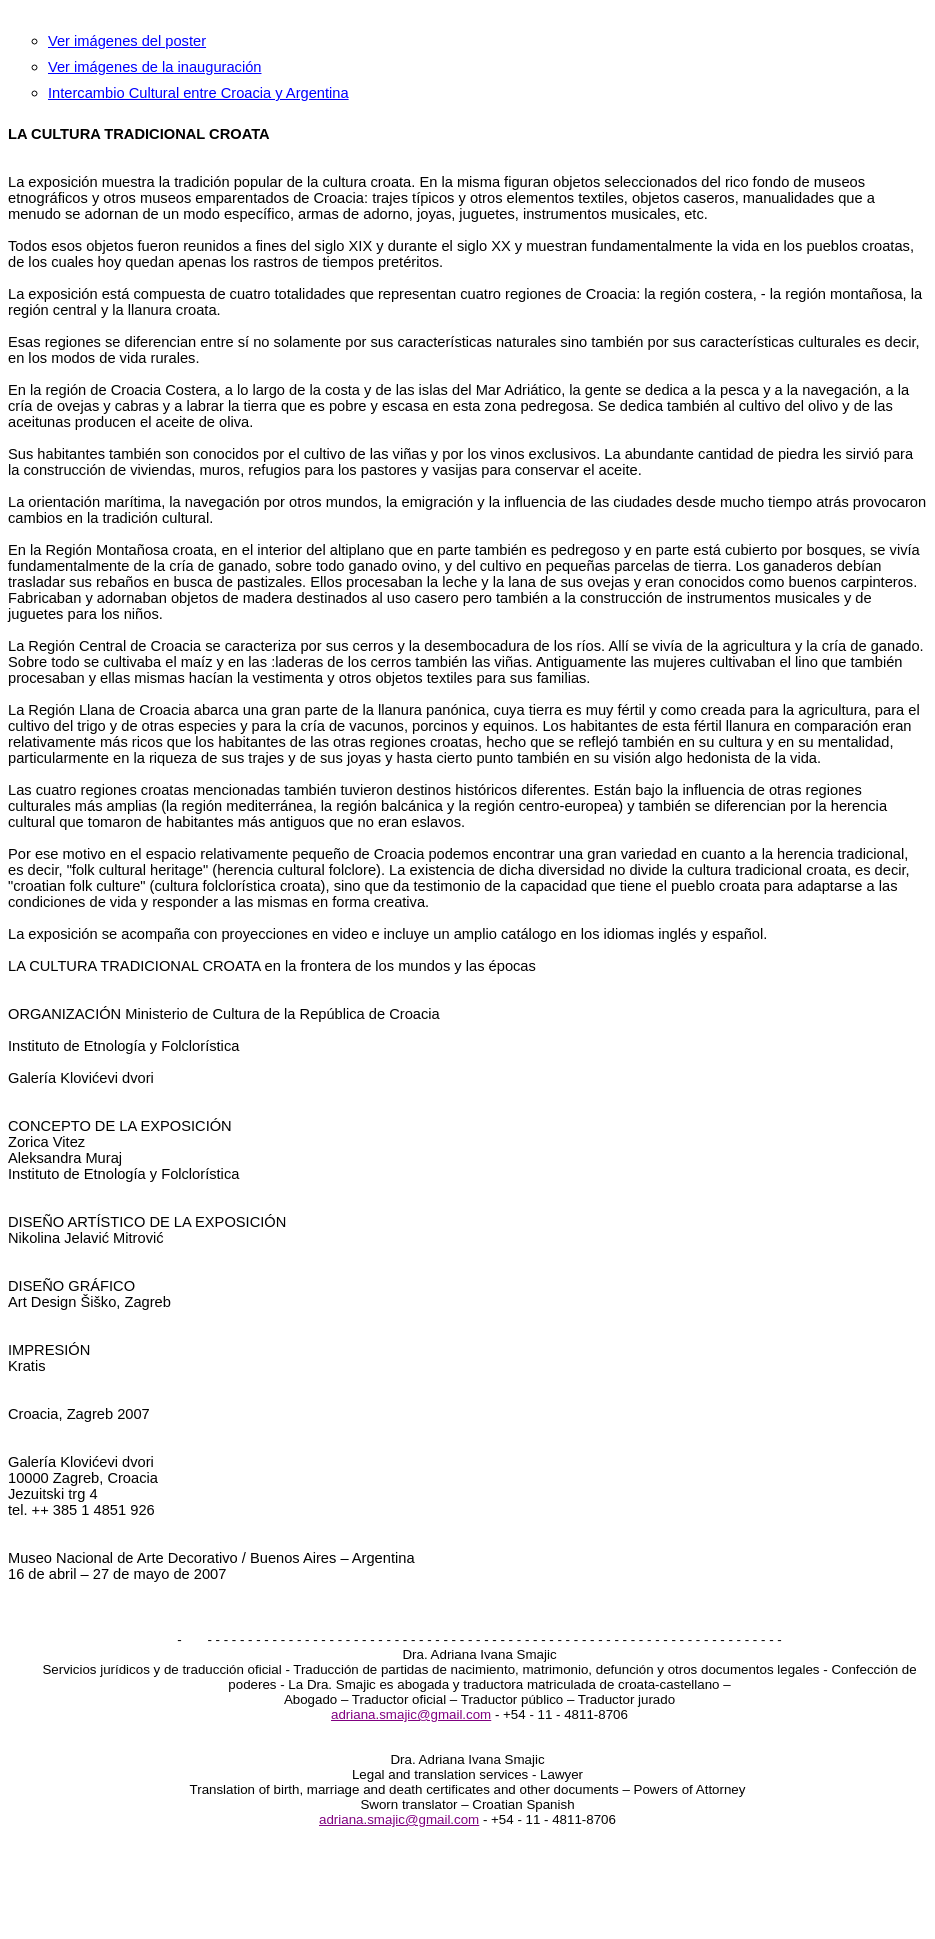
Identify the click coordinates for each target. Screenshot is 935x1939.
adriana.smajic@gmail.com (411, 1714)
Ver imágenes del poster (127, 41)
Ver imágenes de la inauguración (154, 67)
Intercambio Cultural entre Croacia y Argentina (198, 93)
